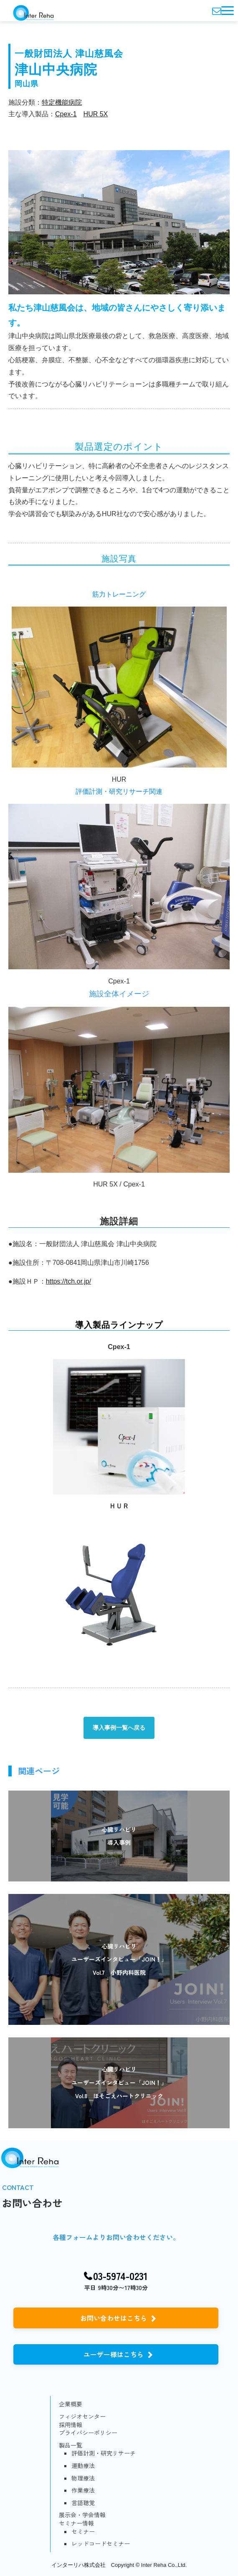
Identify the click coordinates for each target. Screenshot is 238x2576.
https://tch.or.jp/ (68, 1281)
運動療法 (83, 2466)
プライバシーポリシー (88, 2433)
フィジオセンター (82, 2416)
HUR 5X (96, 114)
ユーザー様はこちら (114, 2354)
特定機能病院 (62, 102)
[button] (227, 10)
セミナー (83, 2532)
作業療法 (83, 2490)
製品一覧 (70, 2445)
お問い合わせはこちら (113, 2318)
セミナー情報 (76, 2523)
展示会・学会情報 (82, 2515)
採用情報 (70, 2425)
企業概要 (70, 2404)
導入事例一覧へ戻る (119, 1727)
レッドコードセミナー (100, 2544)
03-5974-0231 (120, 2276)
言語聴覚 (83, 2503)
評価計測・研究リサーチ (103, 2453)
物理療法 (83, 2478)
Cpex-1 (66, 114)
